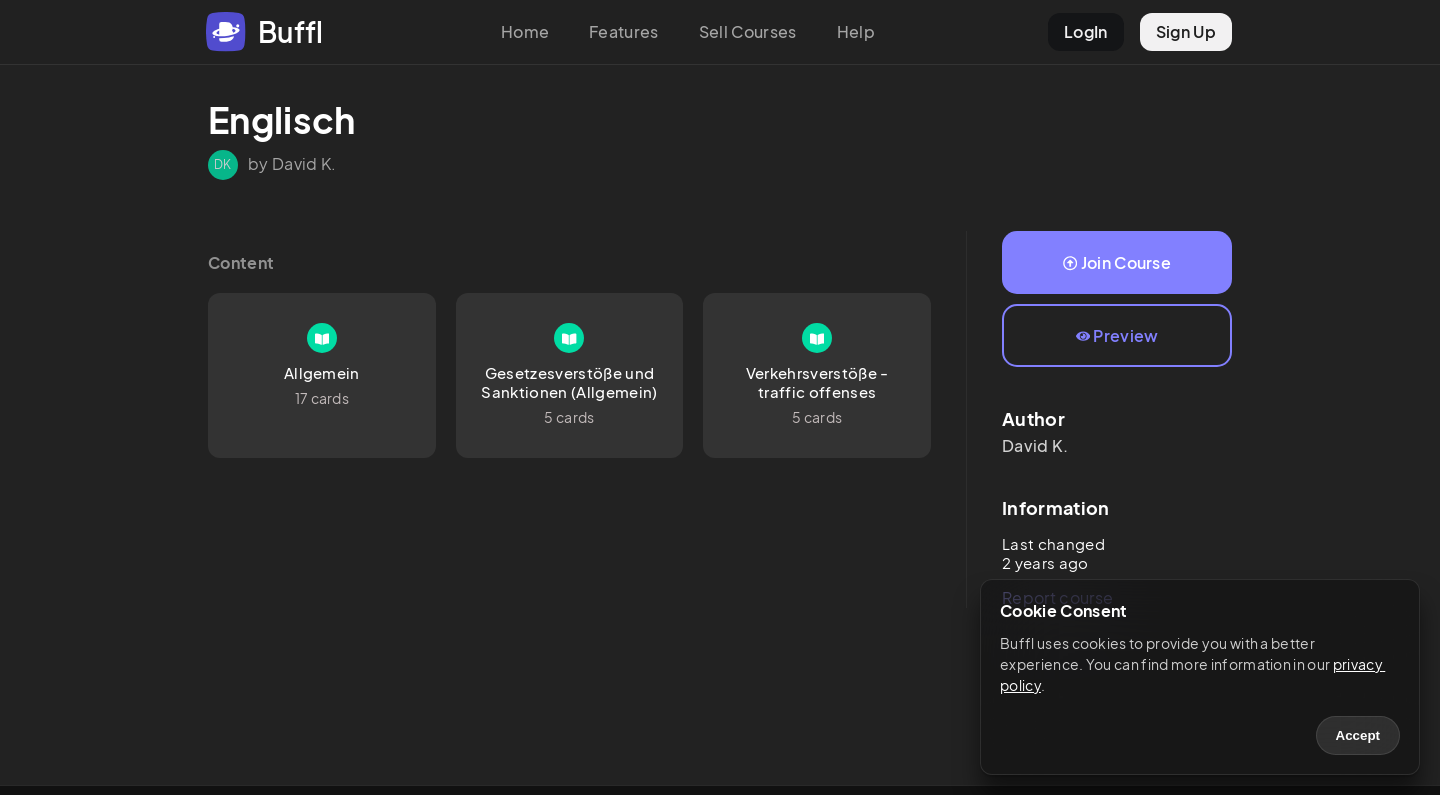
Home (525, 31)
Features (624, 31)
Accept (1358, 735)
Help (856, 31)
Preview (1117, 335)
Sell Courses (748, 31)
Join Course (1117, 262)
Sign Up (1186, 31)
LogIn (1086, 31)
